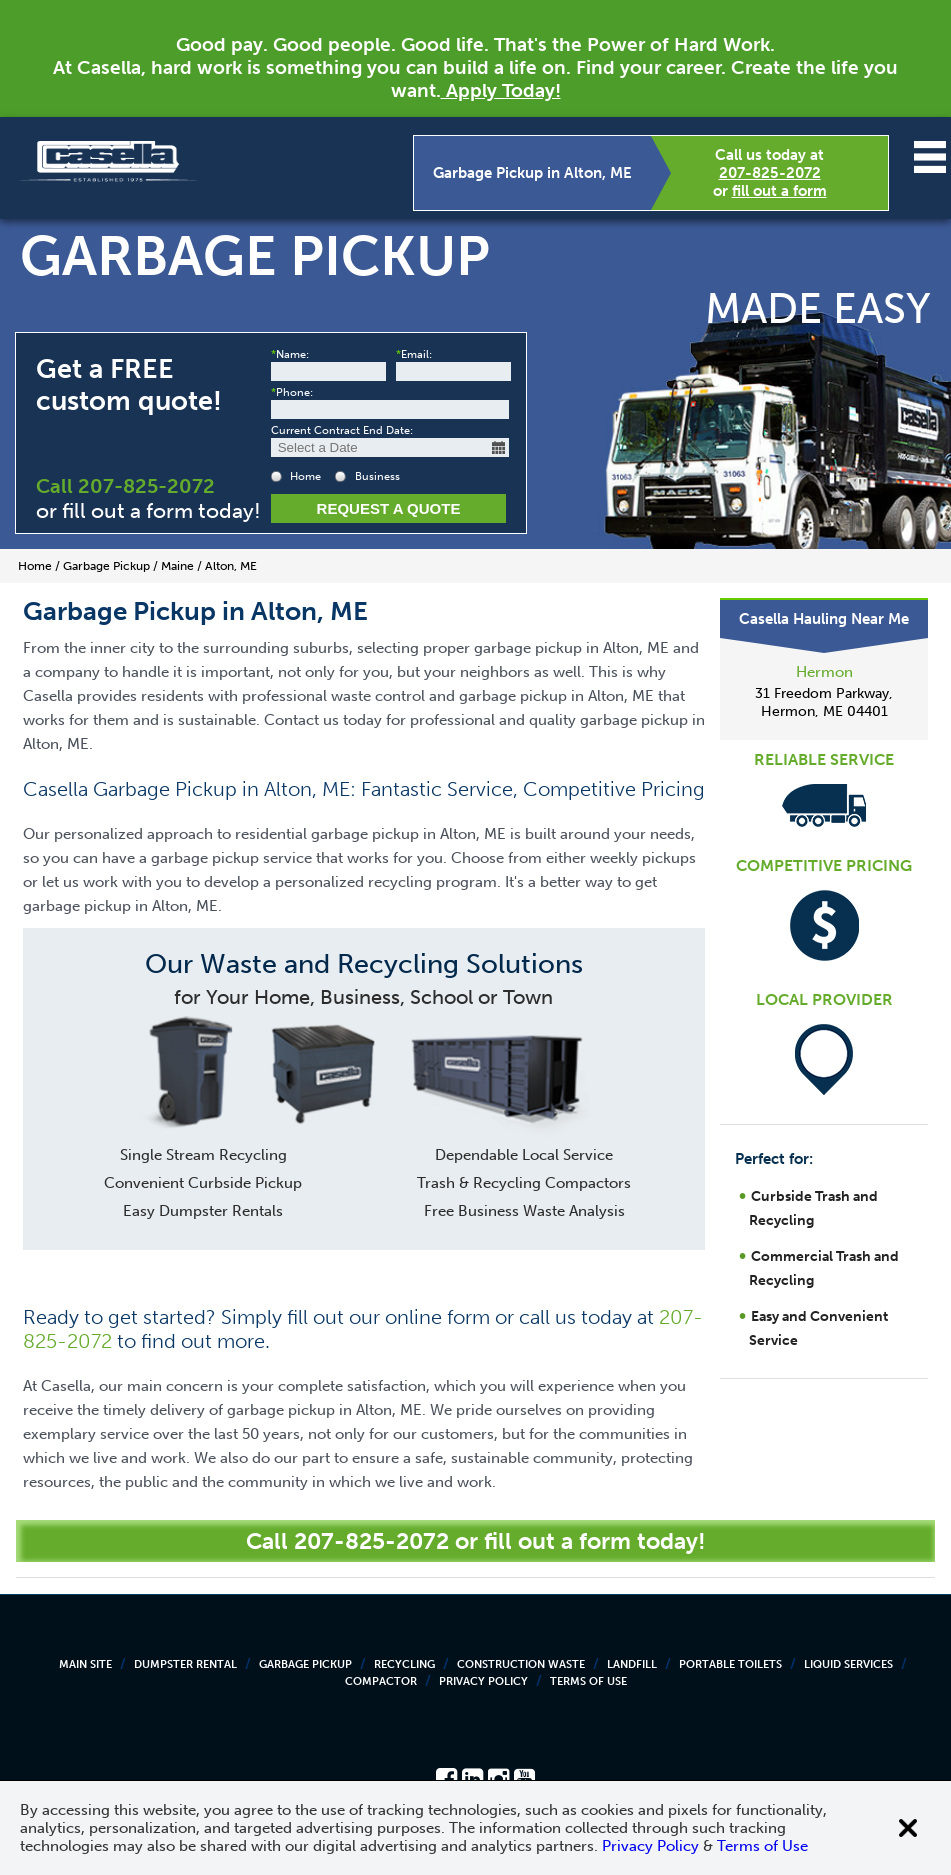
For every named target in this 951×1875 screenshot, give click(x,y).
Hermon (824, 672)
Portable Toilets (730, 1664)
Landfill (632, 1664)
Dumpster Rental (185, 1664)
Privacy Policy (483, 1681)
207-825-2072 (770, 173)
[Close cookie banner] (908, 1828)
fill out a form (779, 191)
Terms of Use (588, 1681)
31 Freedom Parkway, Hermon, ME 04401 (824, 702)
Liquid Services (848, 1664)
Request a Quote (389, 508)
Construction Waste (521, 1664)
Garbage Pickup (305, 1664)
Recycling (404, 1664)
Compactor (381, 1681)
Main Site (85, 1664)
